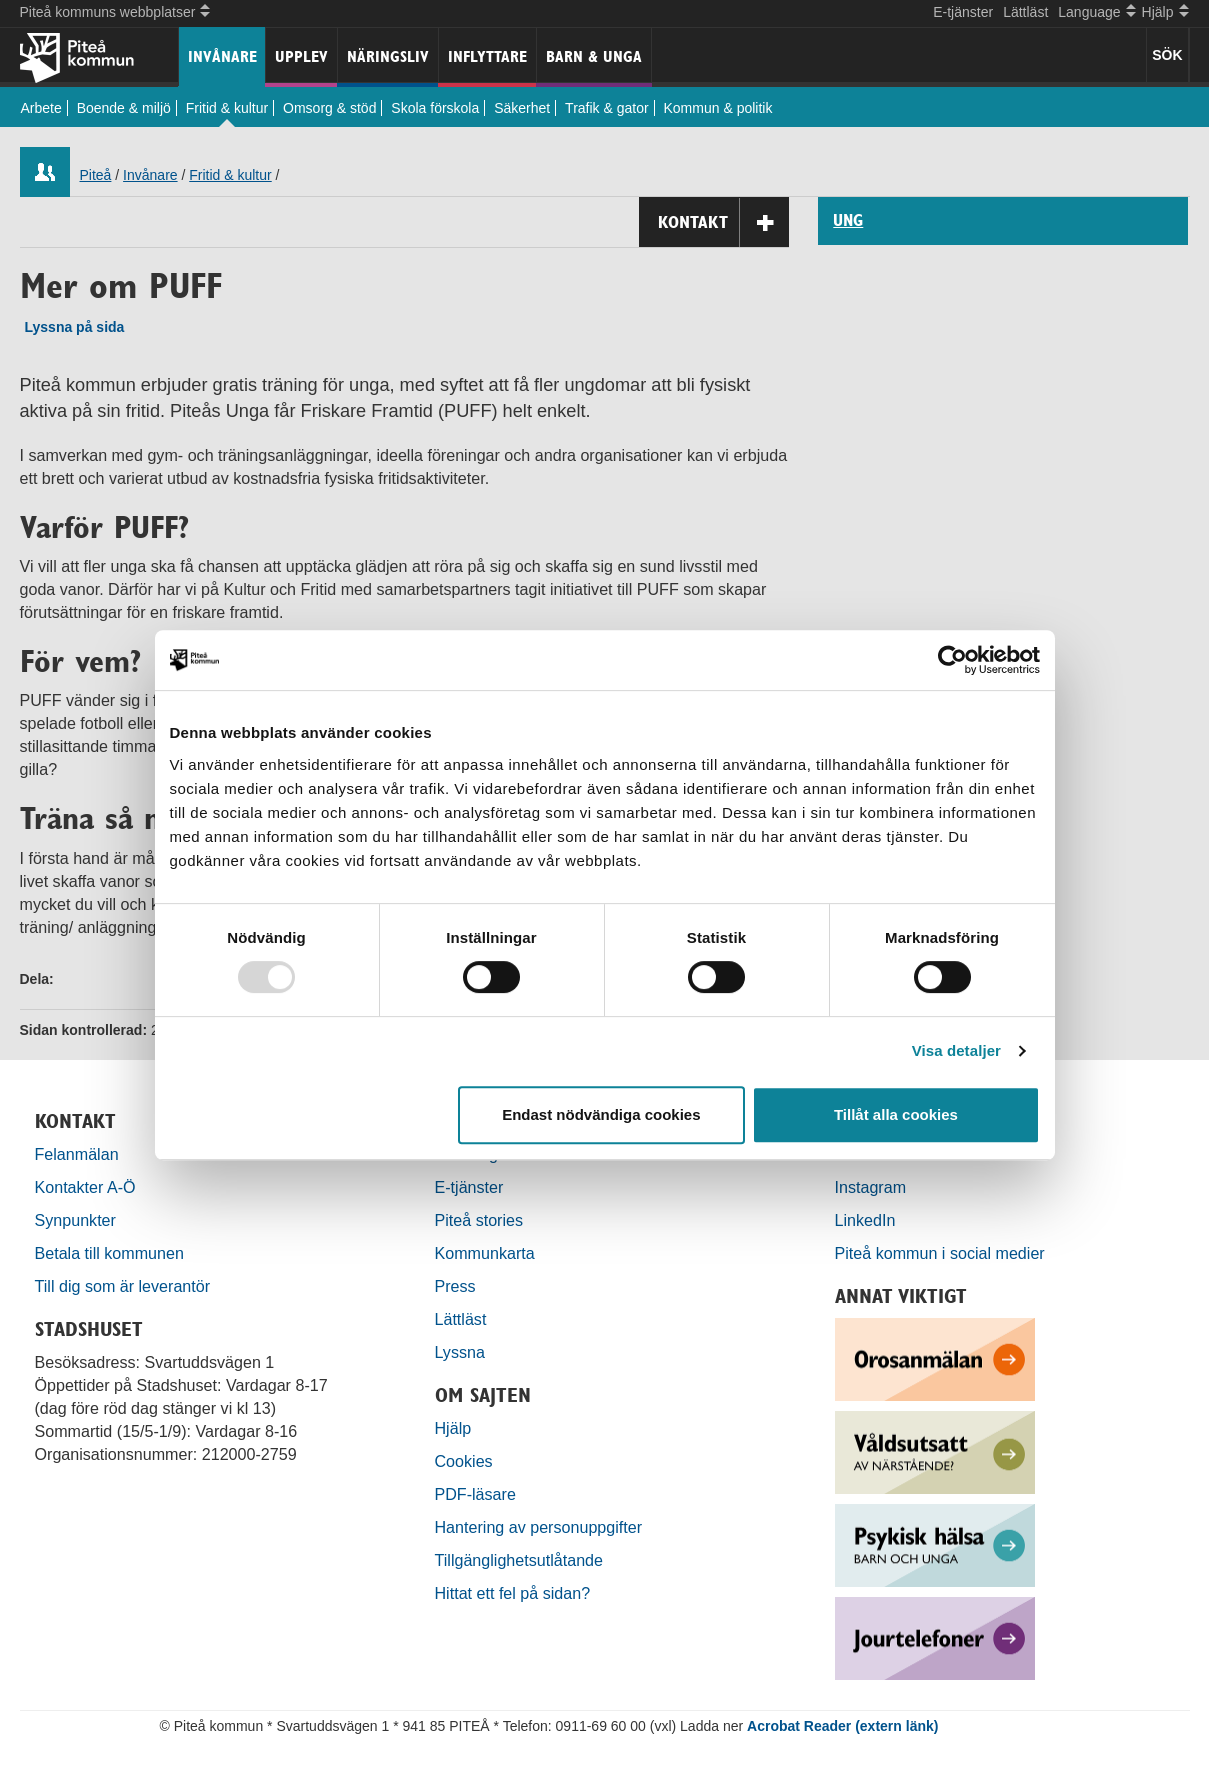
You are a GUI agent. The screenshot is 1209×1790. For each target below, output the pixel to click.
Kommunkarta (485, 1253)
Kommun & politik (718, 108)
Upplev (301, 56)
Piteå (96, 175)
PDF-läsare (475, 1494)
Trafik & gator (607, 108)
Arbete (41, 108)
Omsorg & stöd (329, 108)
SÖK (1167, 55)
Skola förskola (435, 108)
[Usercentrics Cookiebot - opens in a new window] (952, 660)
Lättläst (1025, 12)
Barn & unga (594, 56)
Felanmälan (77, 1154)
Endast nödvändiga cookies (601, 1114)
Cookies (464, 1461)
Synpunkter (75, 1220)
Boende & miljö (124, 108)
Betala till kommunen (109, 1253)
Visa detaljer (956, 1050)
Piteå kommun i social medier (940, 1253)
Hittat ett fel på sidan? (513, 1593)
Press (455, 1286)
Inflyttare (487, 56)
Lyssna (460, 1352)
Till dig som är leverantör (125, 1286)
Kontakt (723, 222)
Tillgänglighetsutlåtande (519, 1560)
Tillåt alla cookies (896, 1114)
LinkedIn (865, 1220)
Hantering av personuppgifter (539, 1527)
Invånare (222, 56)
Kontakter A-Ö (85, 1187)
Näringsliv (388, 56)
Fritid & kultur (227, 108)
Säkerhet (522, 108)
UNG (848, 221)
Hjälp (453, 1428)
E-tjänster (963, 12)
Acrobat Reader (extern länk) (842, 1726)
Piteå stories (479, 1220)
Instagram (871, 1187)
